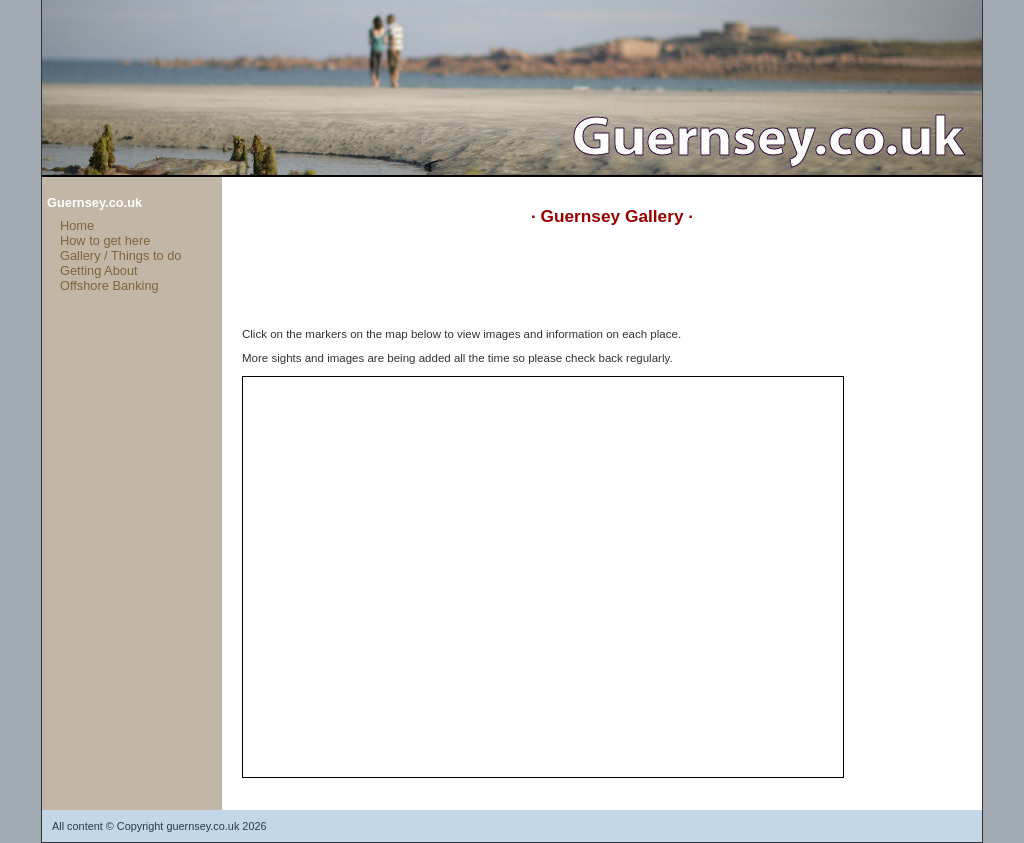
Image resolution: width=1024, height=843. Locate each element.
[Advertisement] (606, 283)
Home (77, 225)
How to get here (105, 240)
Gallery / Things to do (120, 255)
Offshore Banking (109, 285)
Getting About (99, 270)
